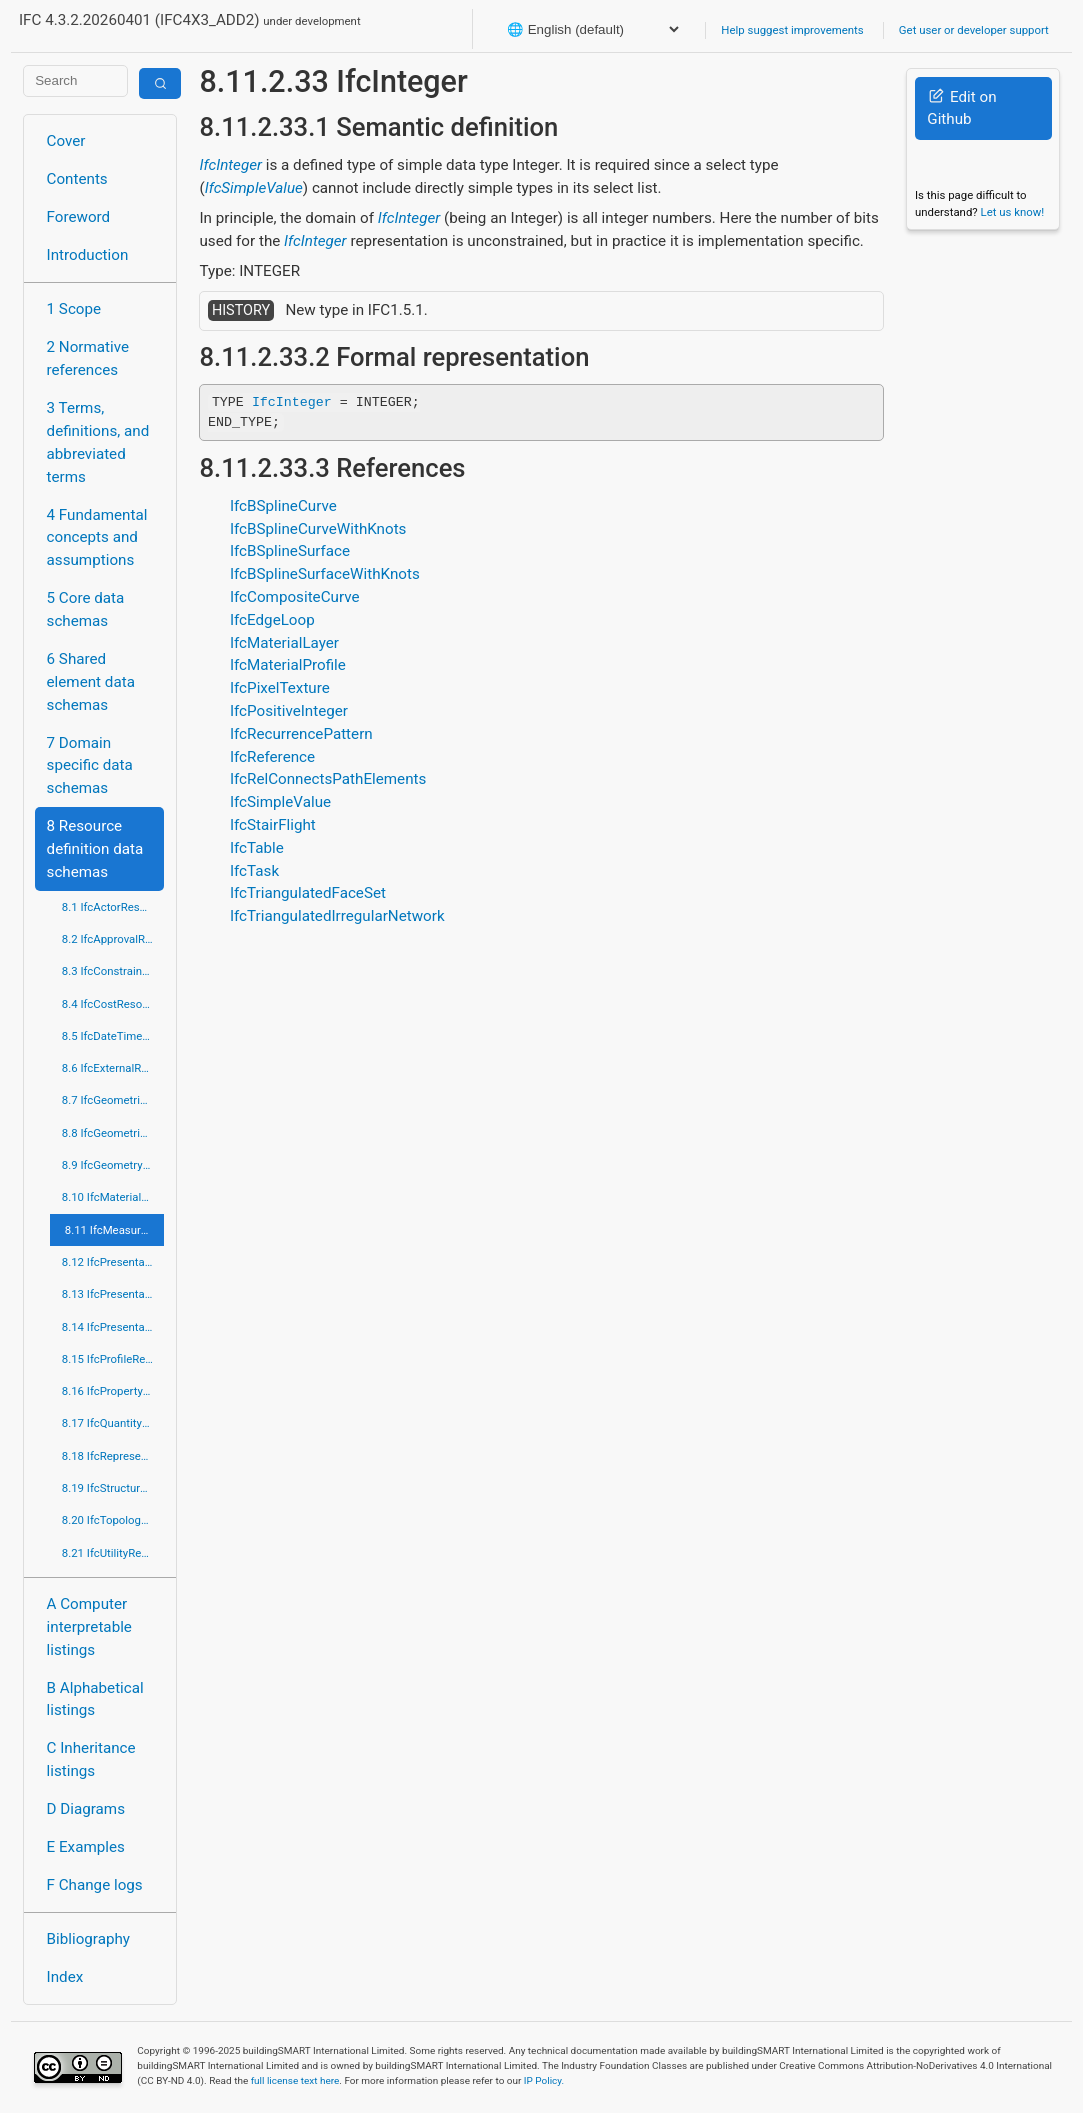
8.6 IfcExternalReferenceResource (113, 1068)
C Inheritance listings (91, 1759)
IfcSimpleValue (254, 188)
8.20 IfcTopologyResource (113, 1520)
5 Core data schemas (86, 609)
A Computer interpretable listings (89, 1627)
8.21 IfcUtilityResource (113, 1553)
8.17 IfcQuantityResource (113, 1423)
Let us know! (1013, 212)
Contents (77, 179)
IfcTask (254, 871)
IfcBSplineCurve (283, 506)
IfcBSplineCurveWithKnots (318, 529)
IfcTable (257, 848)
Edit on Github (961, 108)
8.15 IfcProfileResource (113, 1359)
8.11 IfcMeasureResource (115, 1230)
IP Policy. (544, 2080)
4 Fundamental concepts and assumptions (97, 538)
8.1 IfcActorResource (113, 907)
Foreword (79, 217)
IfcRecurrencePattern (301, 734)
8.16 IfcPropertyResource (113, 1391)
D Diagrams (86, 1809)
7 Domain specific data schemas (90, 766)
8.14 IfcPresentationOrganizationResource (113, 1327)
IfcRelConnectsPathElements (328, 779)
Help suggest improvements (792, 30)
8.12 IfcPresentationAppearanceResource (113, 1262)
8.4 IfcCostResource (113, 1004)
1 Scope (74, 309)
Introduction (88, 255)
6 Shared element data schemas (91, 682)
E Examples (86, 1847)
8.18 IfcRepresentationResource (113, 1456)
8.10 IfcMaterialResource (113, 1197)
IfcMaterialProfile (288, 665)
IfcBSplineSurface (290, 551)
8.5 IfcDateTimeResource (113, 1036)
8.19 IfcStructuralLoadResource (113, 1488)
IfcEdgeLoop (272, 620)
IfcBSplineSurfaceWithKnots (325, 574)
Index (65, 1977)
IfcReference (272, 757)
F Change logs (95, 1885)
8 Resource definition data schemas (95, 849)
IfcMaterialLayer (284, 643)
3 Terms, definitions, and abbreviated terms (98, 442)
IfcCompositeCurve (295, 597)
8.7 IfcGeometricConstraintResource (113, 1100)
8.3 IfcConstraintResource (113, 971)
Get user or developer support (974, 30)
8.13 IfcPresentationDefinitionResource (113, 1294)
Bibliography (88, 1939)
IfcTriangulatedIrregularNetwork (337, 916)
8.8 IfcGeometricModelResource (113, 1133)
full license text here (295, 2080)
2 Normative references (88, 358)
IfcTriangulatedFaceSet (308, 893)
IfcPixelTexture (280, 688)
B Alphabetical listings (95, 1699)
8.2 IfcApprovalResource (113, 939)
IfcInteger (230, 165)
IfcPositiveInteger (289, 711)
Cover (66, 141)
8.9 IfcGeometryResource (113, 1165)
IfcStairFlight (273, 825)
